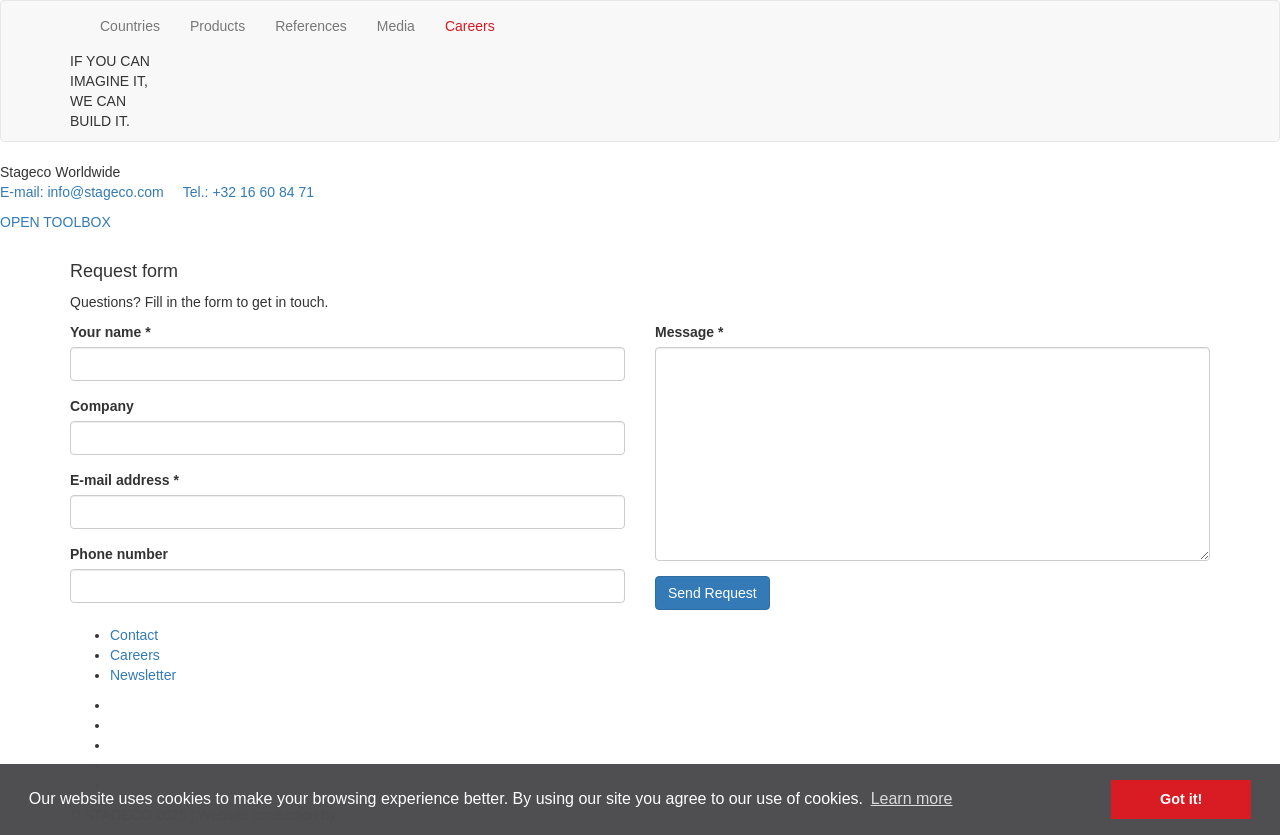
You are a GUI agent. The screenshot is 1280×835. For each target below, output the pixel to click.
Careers (470, 26)
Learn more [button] (912, 798)
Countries (130, 26)
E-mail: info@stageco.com (82, 192)
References (311, 26)
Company (102, 406)
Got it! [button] (1181, 799)
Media (396, 26)
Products (217, 26)
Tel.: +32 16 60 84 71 (248, 192)
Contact (134, 635)
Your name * (110, 332)
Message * (689, 332)
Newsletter (143, 675)
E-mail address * (124, 480)
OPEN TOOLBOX (55, 222)
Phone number (119, 554)
